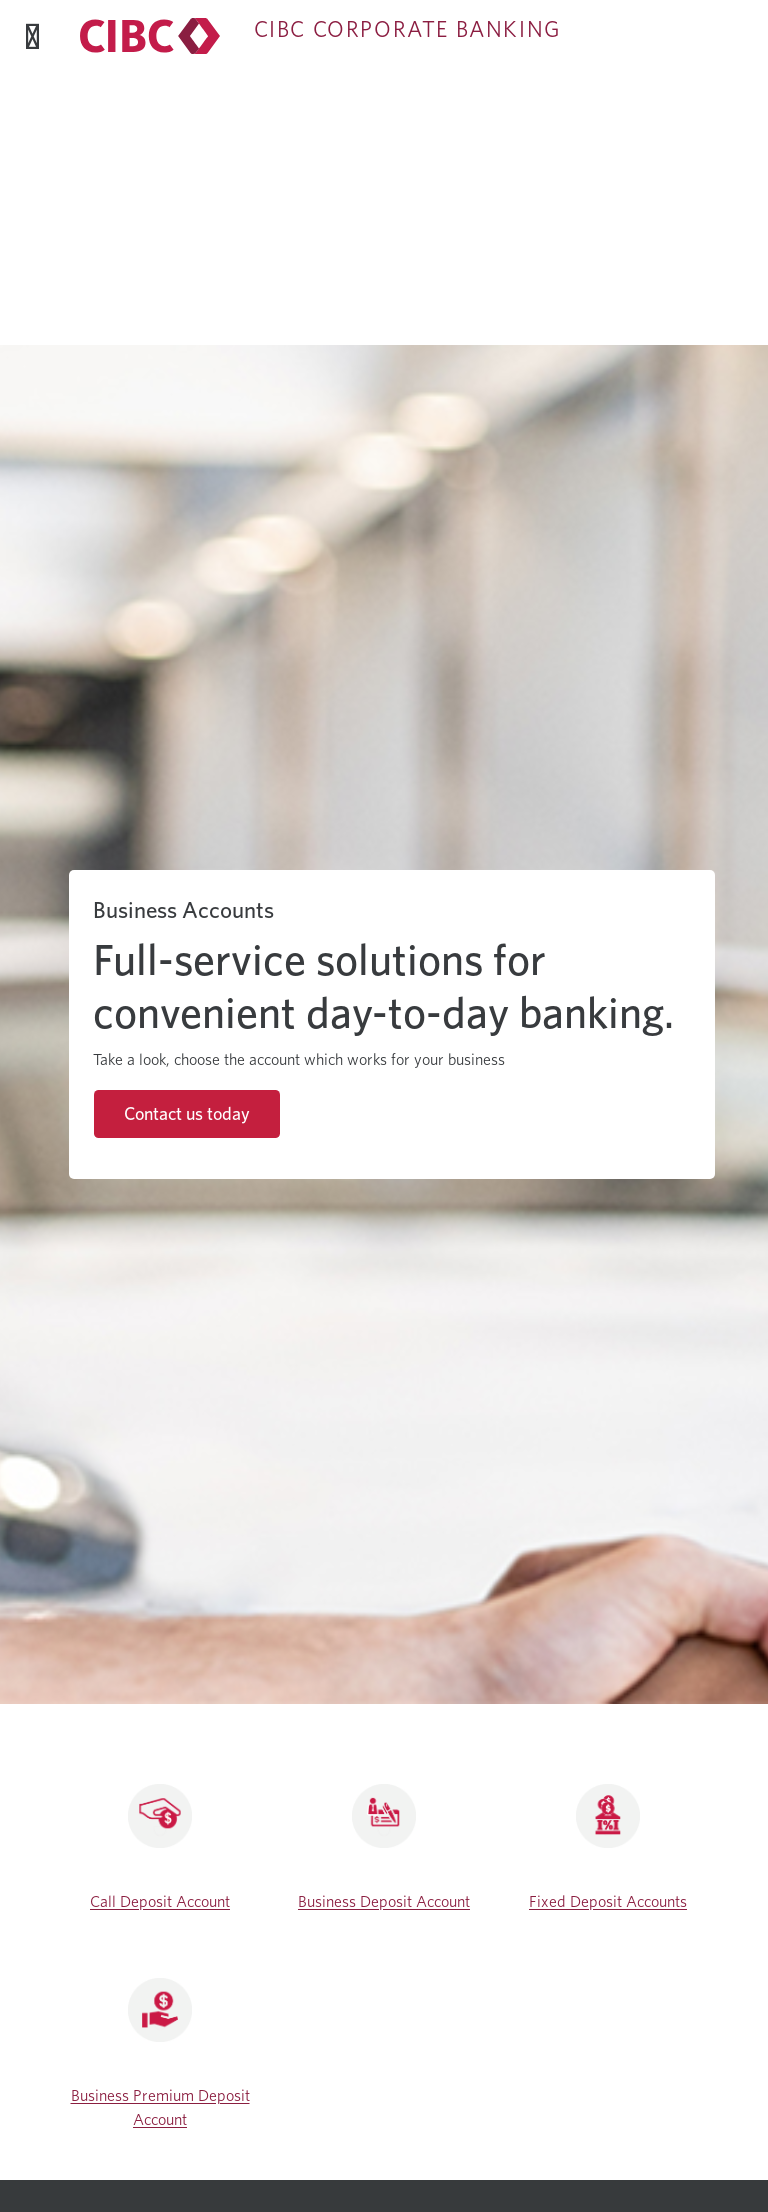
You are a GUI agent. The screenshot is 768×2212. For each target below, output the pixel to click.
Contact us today (187, 1113)
